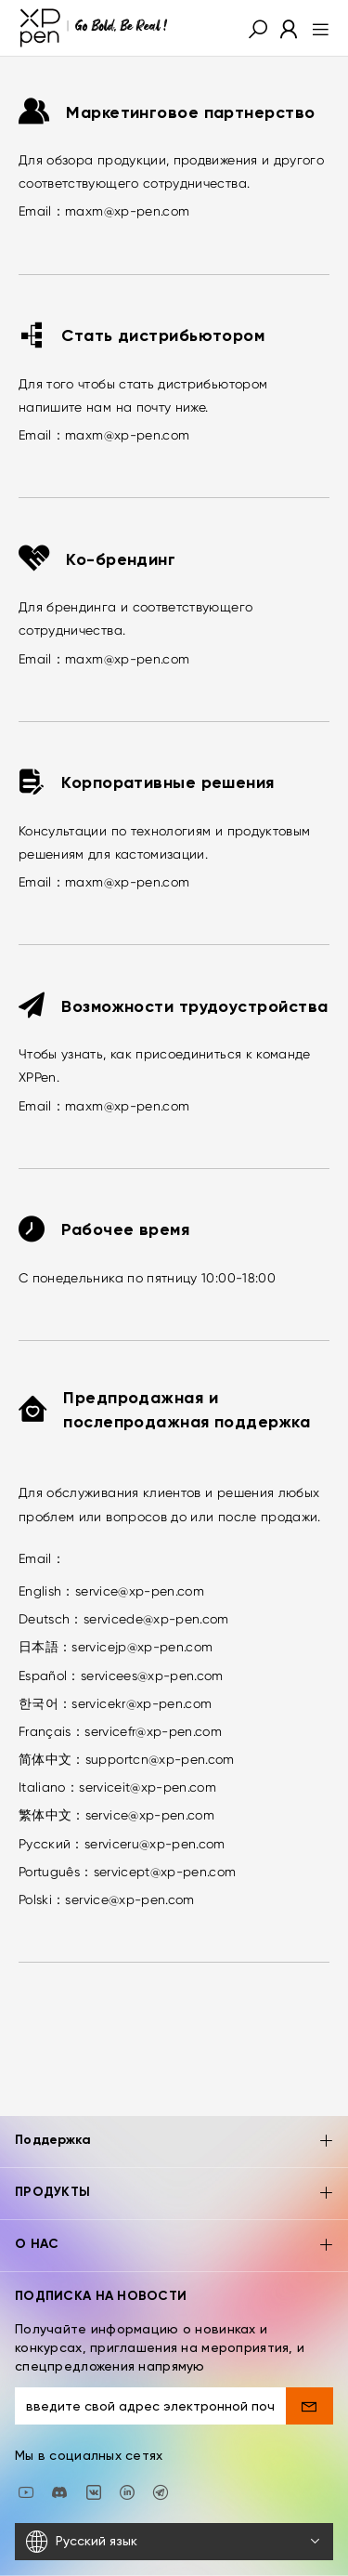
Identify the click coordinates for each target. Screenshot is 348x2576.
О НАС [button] (174, 2199)
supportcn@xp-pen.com (160, 1759)
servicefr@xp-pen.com (153, 1731)
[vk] (94, 2444)
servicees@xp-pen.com (152, 1675)
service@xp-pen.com (139, 1591)
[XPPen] (94, 27)
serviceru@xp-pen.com (155, 1843)
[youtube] (26, 2444)
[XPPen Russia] (160, 2444)
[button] (258, 28)
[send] (309, 2358)
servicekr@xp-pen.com (141, 1703)
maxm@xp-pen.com (127, 211)
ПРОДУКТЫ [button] (174, 2147)
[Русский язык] (174, 2495)
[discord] (59, 2444)
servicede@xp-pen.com (156, 1618)
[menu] (315, 28)
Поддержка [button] (174, 2095)
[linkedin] (127, 2444)
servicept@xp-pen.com (165, 1871)
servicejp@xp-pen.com (142, 1646)
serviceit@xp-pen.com (147, 1787)
